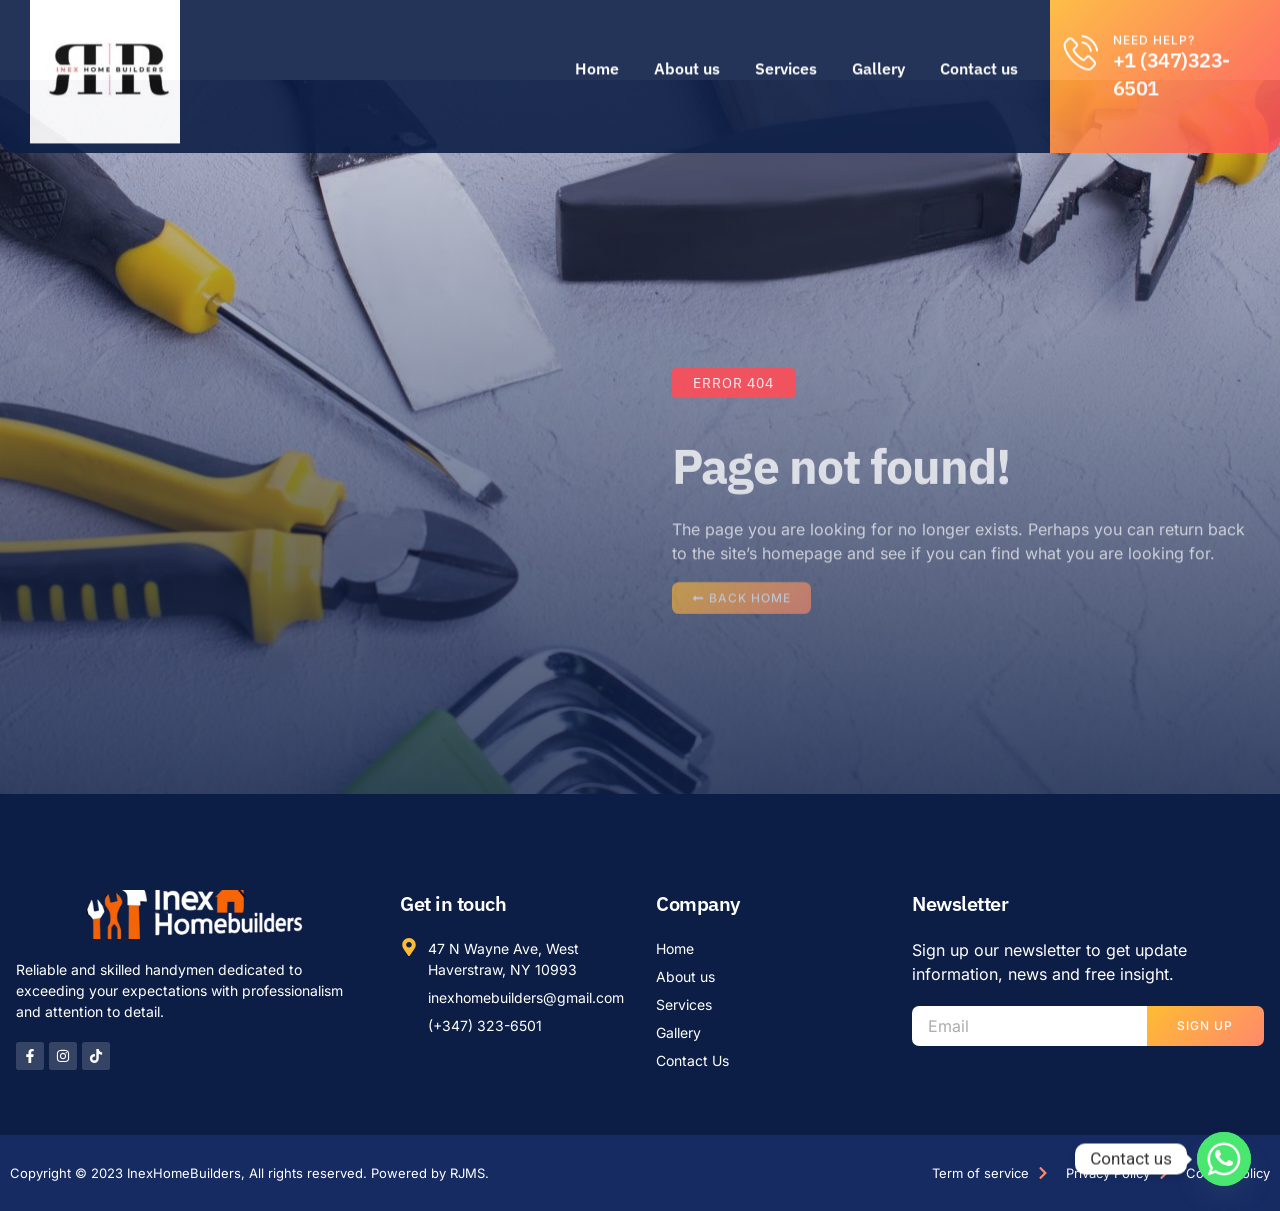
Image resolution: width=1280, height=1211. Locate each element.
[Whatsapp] (1224, 1159)
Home (597, 43)
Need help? (1154, 14)
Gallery (878, 43)
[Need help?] (1081, 26)
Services (786, 43)
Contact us (979, 43)
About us (687, 43)
